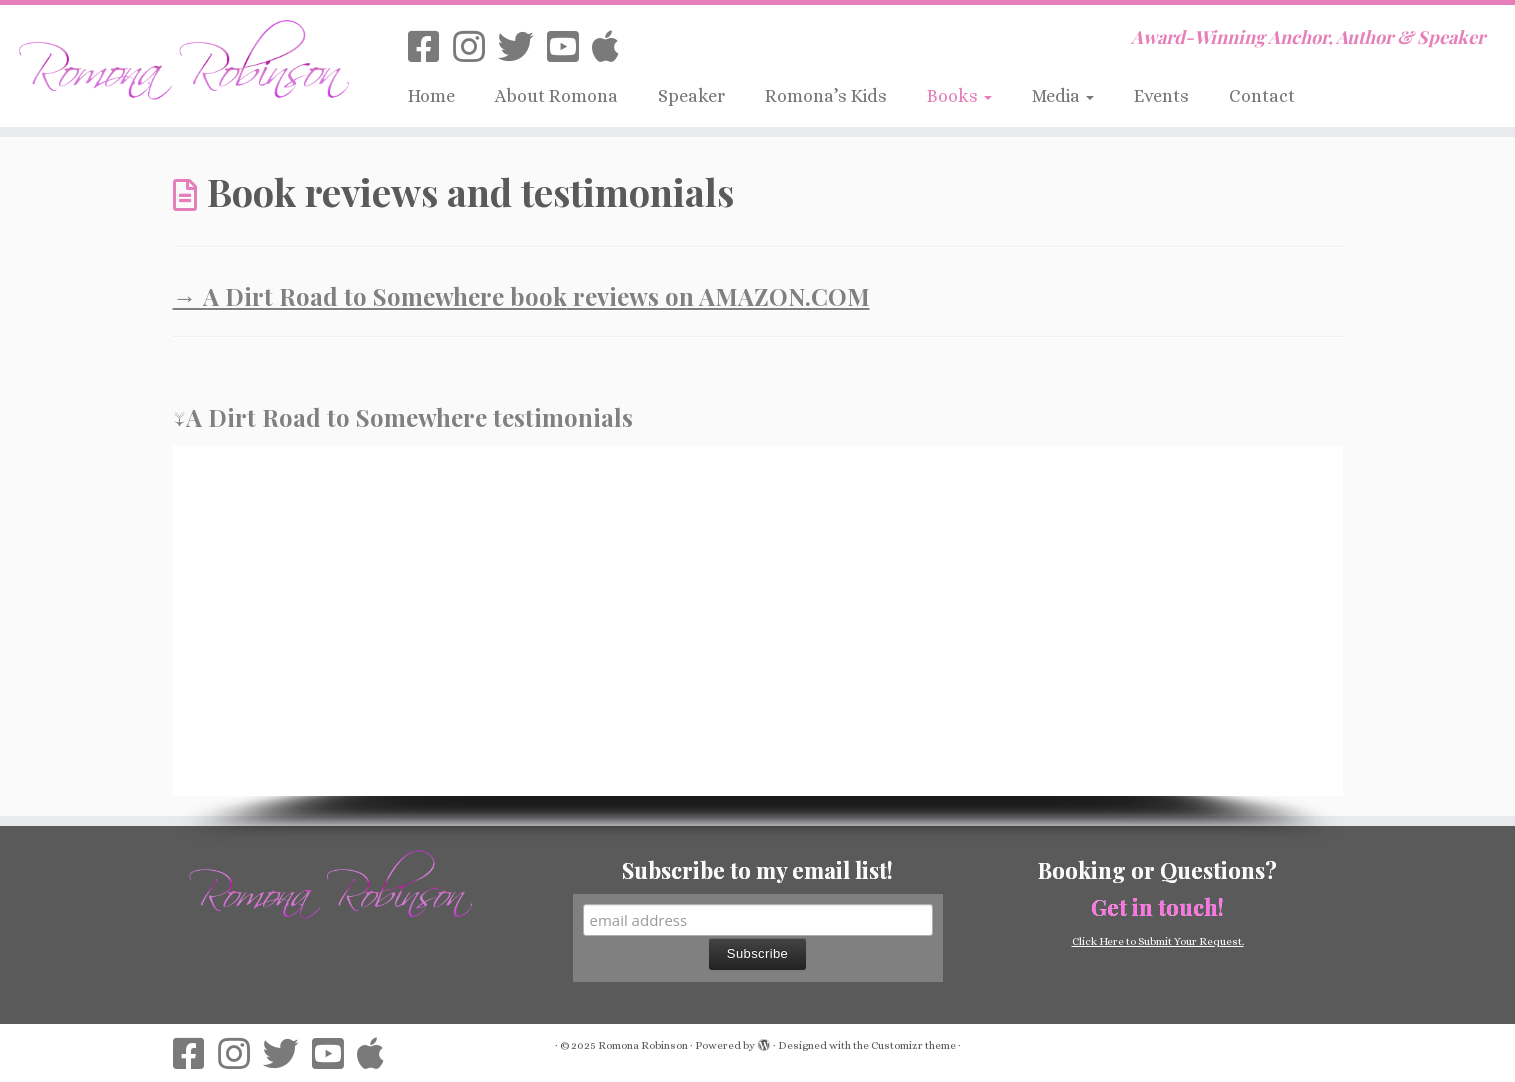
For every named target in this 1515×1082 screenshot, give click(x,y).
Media (1063, 96)
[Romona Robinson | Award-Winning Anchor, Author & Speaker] (175, 57)
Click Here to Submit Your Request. (1158, 941)
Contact (1262, 96)
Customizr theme (913, 1045)
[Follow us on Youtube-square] (569, 47)
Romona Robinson (643, 1045)
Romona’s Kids (826, 96)
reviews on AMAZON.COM (718, 296)
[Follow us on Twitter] (522, 47)
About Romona (556, 96)
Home (431, 96)
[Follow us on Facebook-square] (430, 47)
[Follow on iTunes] (612, 47)
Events (1161, 96)
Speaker (691, 96)
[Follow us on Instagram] (475, 47)
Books (959, 96)
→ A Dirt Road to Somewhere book (370, 296)
